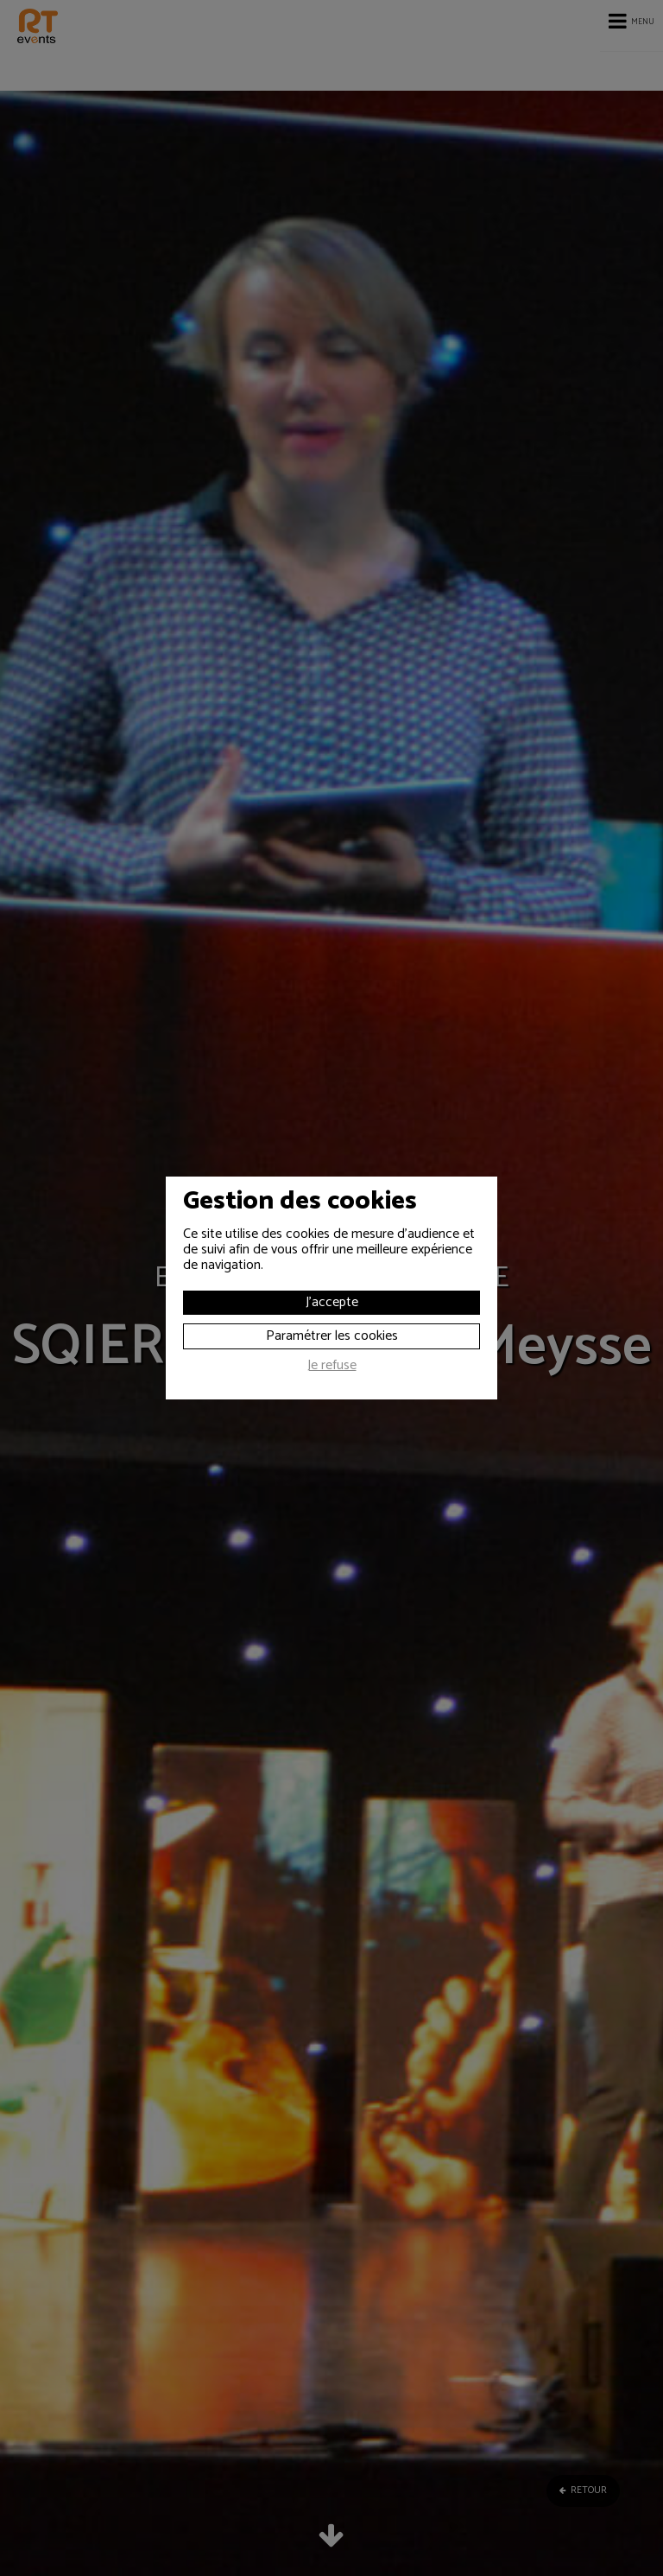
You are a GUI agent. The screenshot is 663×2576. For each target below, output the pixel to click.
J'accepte (332, 1302)
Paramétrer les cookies (332, 1336)
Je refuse (332, 1367)
